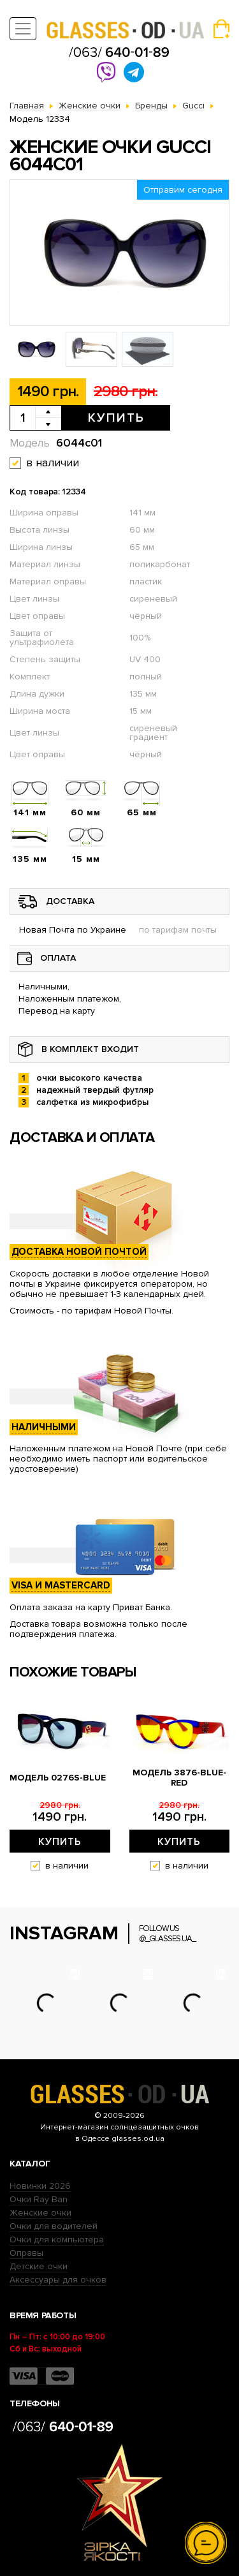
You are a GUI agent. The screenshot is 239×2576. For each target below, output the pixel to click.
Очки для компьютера (57, 2239)
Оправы (26, 2252)
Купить (116, 418)
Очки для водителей (54, 2226)
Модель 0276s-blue (58, 1778)
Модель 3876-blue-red (179, 1778)
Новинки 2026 (40, 2185)
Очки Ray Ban (39, 2199)
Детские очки (39, 2266)
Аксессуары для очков (58, 2279)
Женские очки (40, 2212)
